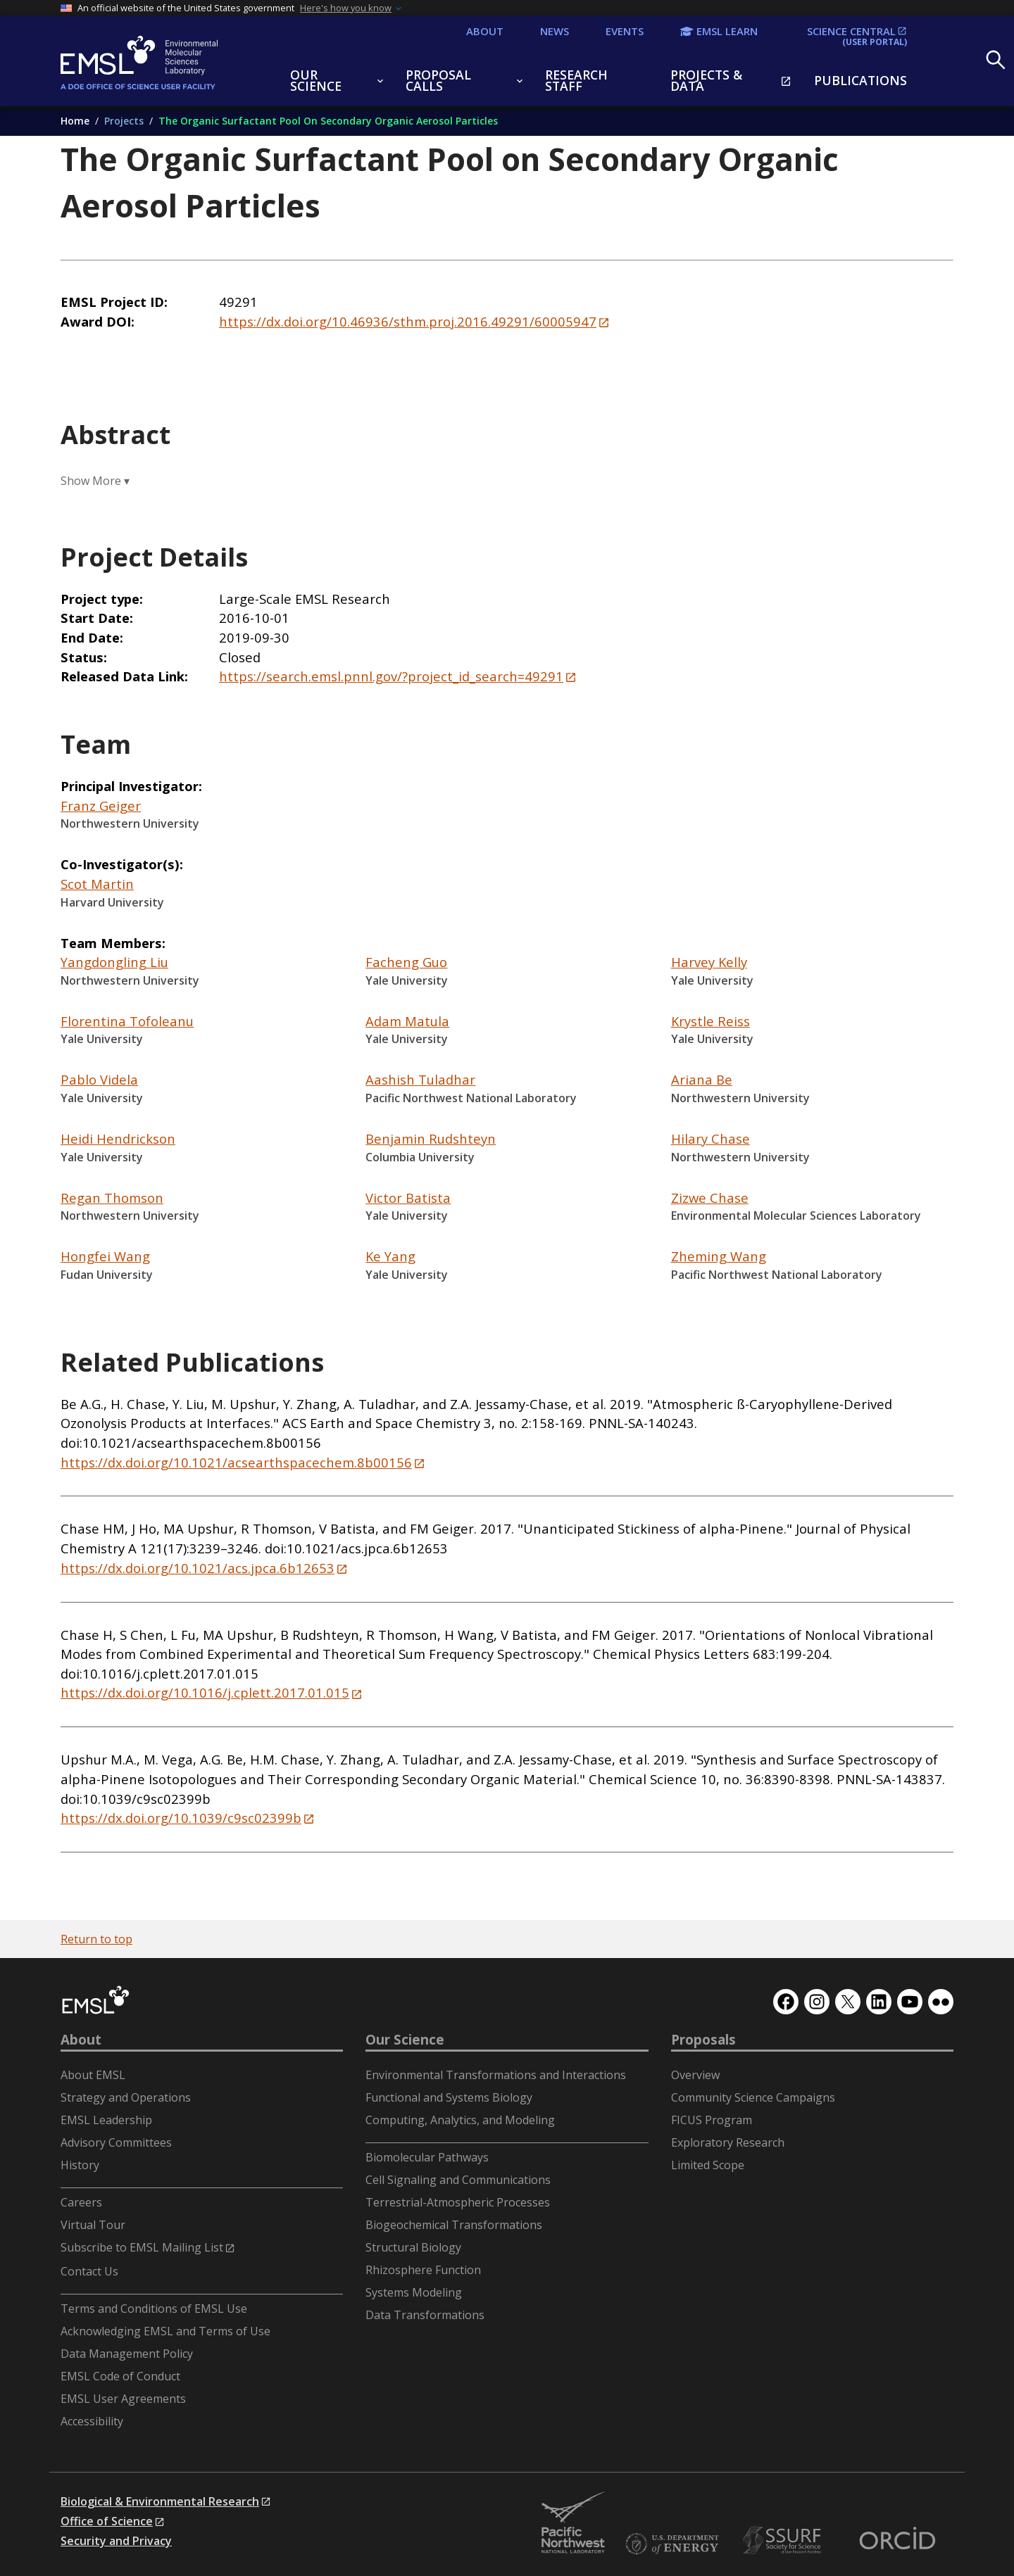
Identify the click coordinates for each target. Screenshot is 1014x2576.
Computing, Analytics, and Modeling (460, 2120)
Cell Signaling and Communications (458, 2179)
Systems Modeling (413, 2292)
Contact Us (89, 2271)
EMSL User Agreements (123, 2398)
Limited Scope (707, 2165)
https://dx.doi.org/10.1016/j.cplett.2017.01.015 (205, 1692)
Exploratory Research (727, 2142)
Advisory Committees (116, 2142)
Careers (81, 2202)
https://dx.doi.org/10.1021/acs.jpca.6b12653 (197, 1568)
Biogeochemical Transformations (453, 2225)
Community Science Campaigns (753, 2097)
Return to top (96, 1939)
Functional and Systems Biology (448, 2097)
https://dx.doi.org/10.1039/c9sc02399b (181, 1817)
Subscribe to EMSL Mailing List (142, 2247)
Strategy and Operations (126, 2097)
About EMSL (93, 2075)
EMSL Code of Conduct (120, 2376)
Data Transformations (424, 2315)
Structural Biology (413, 2247)
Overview (695, 2075)
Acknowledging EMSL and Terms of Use (165, 2331)
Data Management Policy (127, 2353)
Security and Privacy (116, 2541)
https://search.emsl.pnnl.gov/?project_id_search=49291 (391, 676)
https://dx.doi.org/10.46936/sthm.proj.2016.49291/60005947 (407, 321)
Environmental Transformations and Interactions (495, 2075)
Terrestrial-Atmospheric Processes (457, 2202)
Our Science (404, 2040)
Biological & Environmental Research (160, 2501)
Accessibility (92, 2421)
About (81, 2040)
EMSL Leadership (106, 2120)
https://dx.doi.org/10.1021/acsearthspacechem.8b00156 (236, 1462)
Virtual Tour (93, 2225)
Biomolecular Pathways (427, 2157)
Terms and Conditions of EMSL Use (154, 2308)
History (80, 2165)
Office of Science (107, 2521)
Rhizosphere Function (423, 2270)
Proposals (703, 2040)
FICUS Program (711, 2120)
